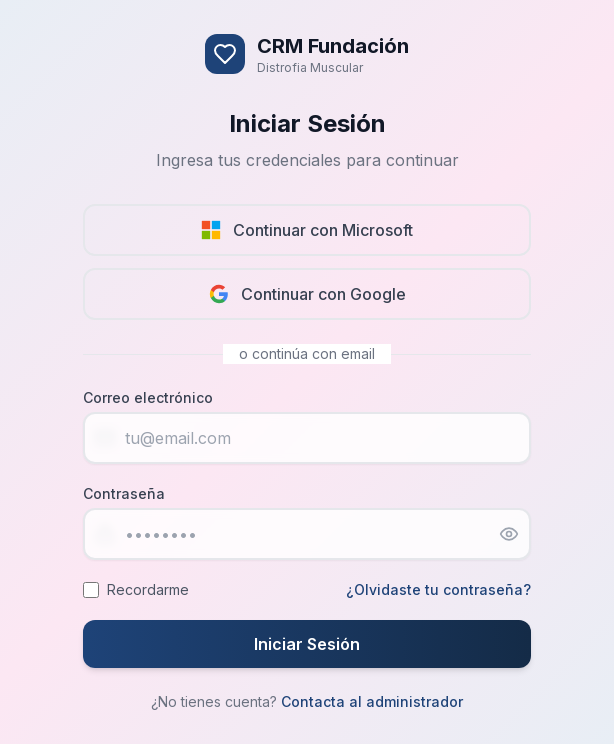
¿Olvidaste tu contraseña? (438, 589)
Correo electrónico (148, 397)
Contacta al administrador (372, 701)
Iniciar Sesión (307, 644)
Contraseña (124, 493)
